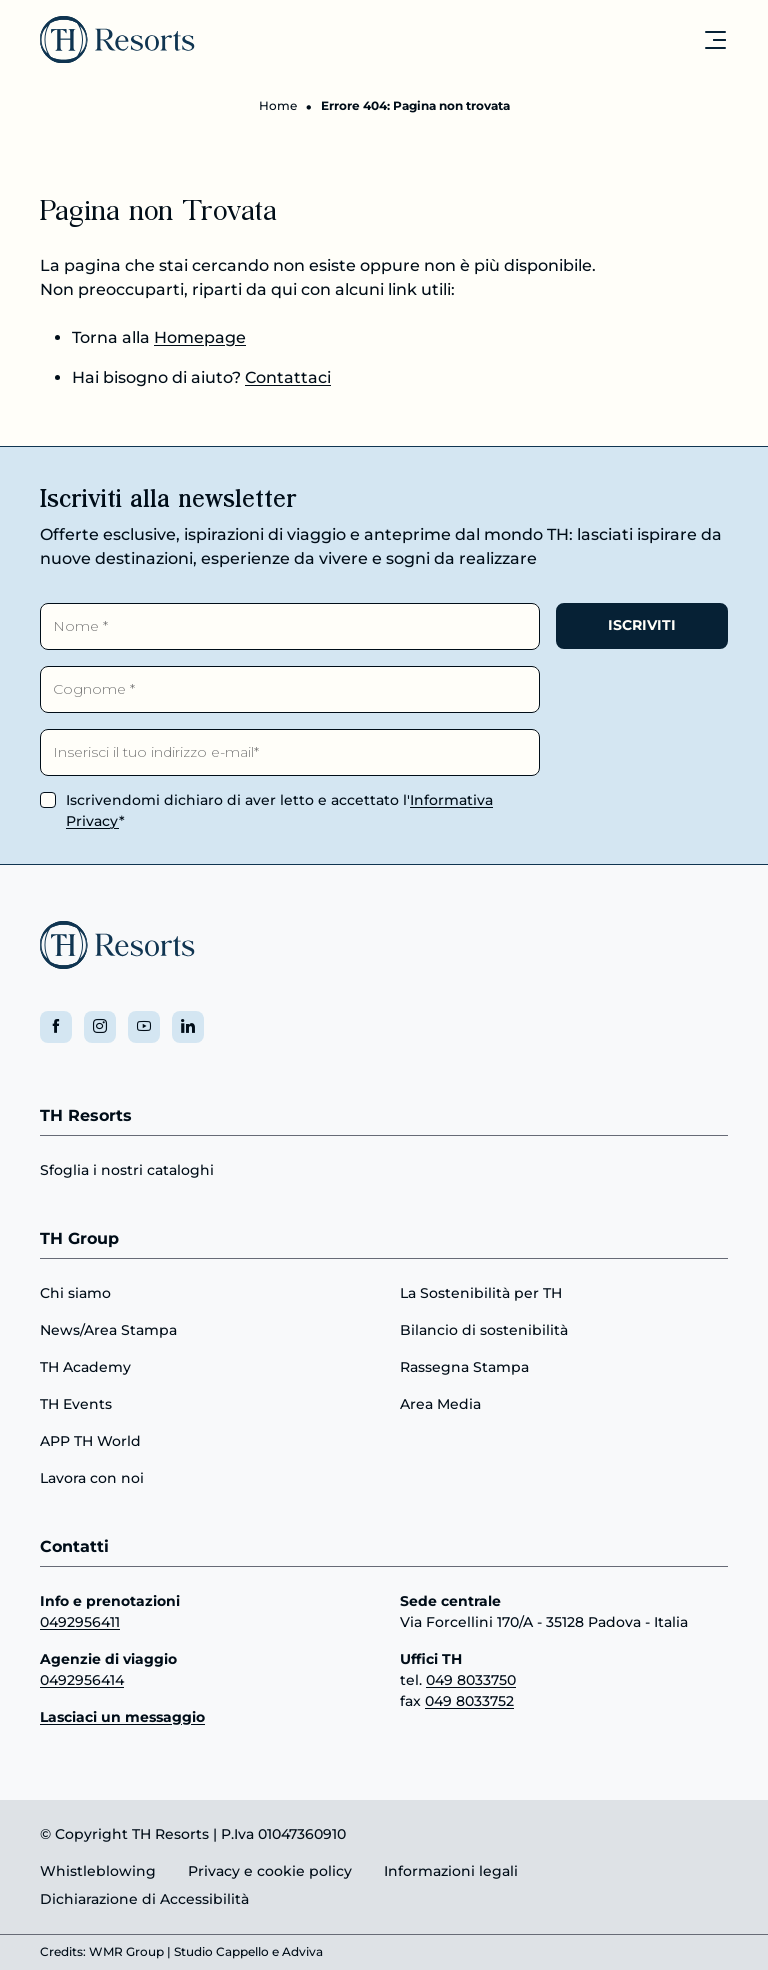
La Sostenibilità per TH (481, 1293)
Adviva (302, 1952)
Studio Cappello (221, 1952)
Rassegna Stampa (464, 1367)
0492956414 (82, 1680)
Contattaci (288, 377)
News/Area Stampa (108, 1330)
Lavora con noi (92, 1478)
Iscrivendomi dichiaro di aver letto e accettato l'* (279, 810)
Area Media (440, 1404)
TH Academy (85, 1367)
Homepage (200, 337)
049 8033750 (471, 1680)
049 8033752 (469, 1701)
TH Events (76, 1404)
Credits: (63, 1952)
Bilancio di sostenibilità (484, 1330)
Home (278, 105)
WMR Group (126, 1952)
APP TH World (90, 1441)
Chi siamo (75, 1293)
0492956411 (80, 1622)
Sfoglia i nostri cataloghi (127, 1171)
